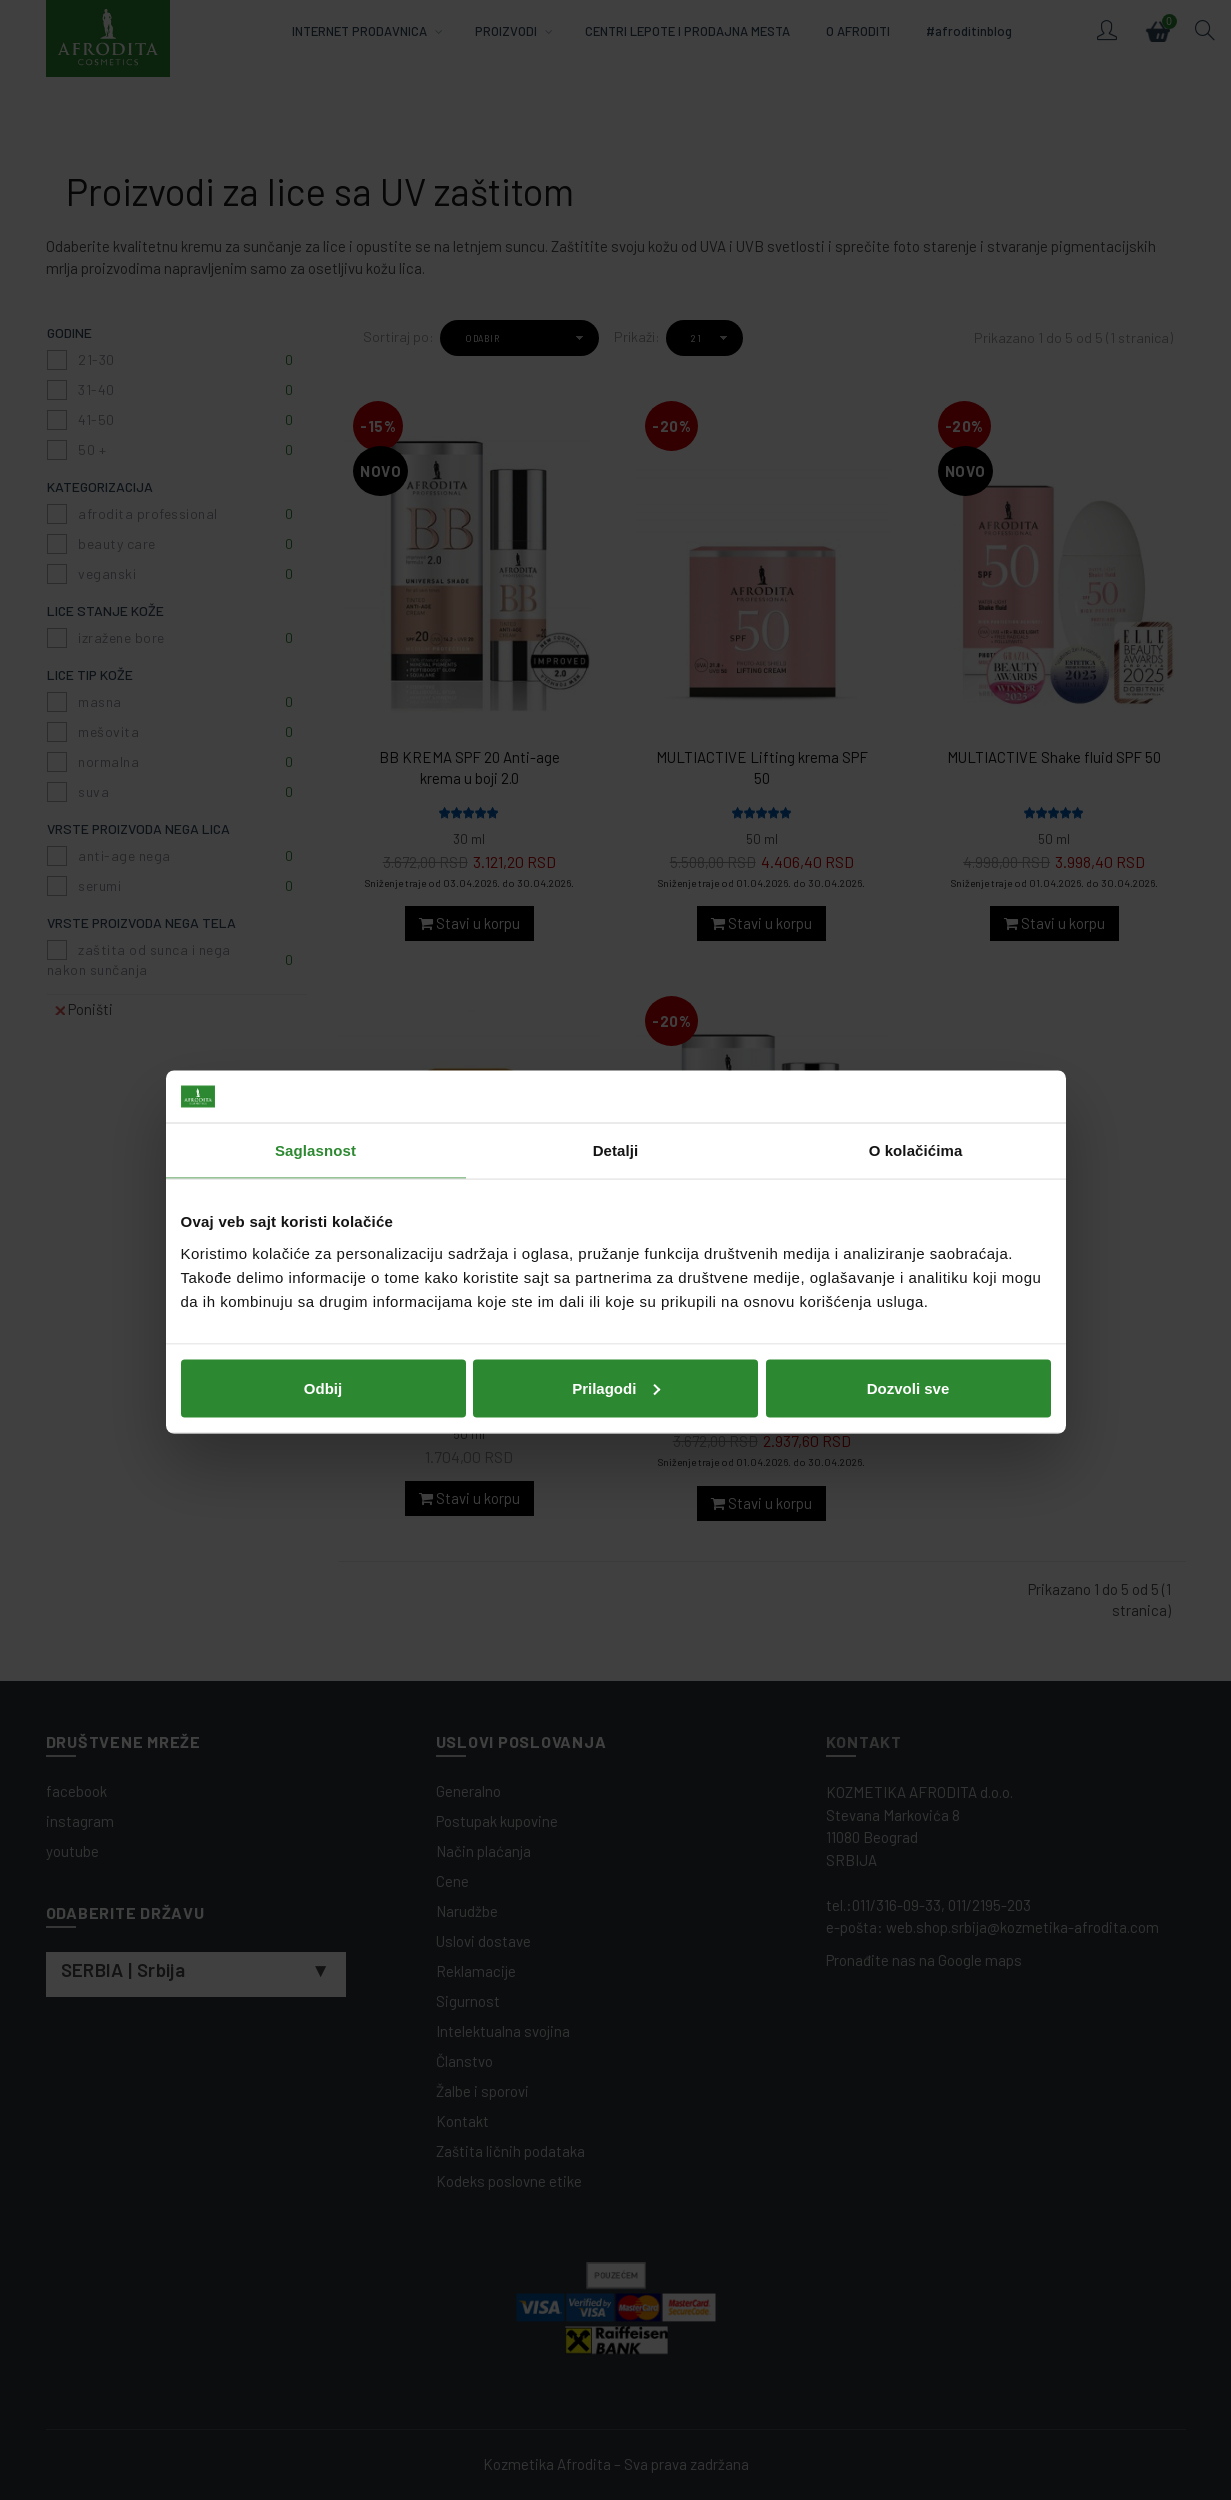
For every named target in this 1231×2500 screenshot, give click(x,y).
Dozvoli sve (908, 1385)
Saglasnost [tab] (315, 1148)
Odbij (323, 1385)
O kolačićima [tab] (916, 1148)
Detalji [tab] (616, 1148)
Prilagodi (616, 1385)
